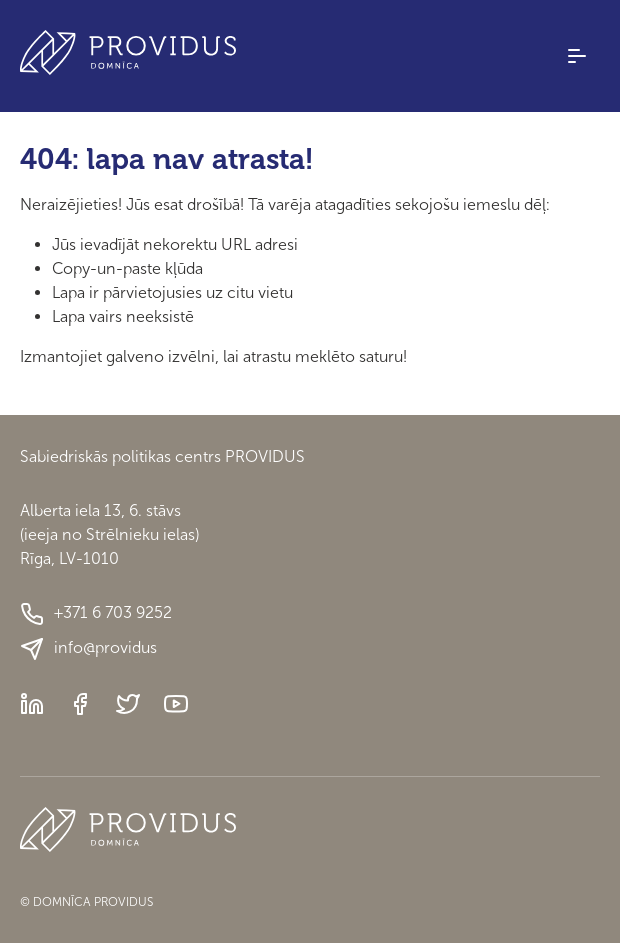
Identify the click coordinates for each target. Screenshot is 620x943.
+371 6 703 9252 (96, 614)
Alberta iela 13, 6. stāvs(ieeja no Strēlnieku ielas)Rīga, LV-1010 (109, 534)
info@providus (88, 649)
